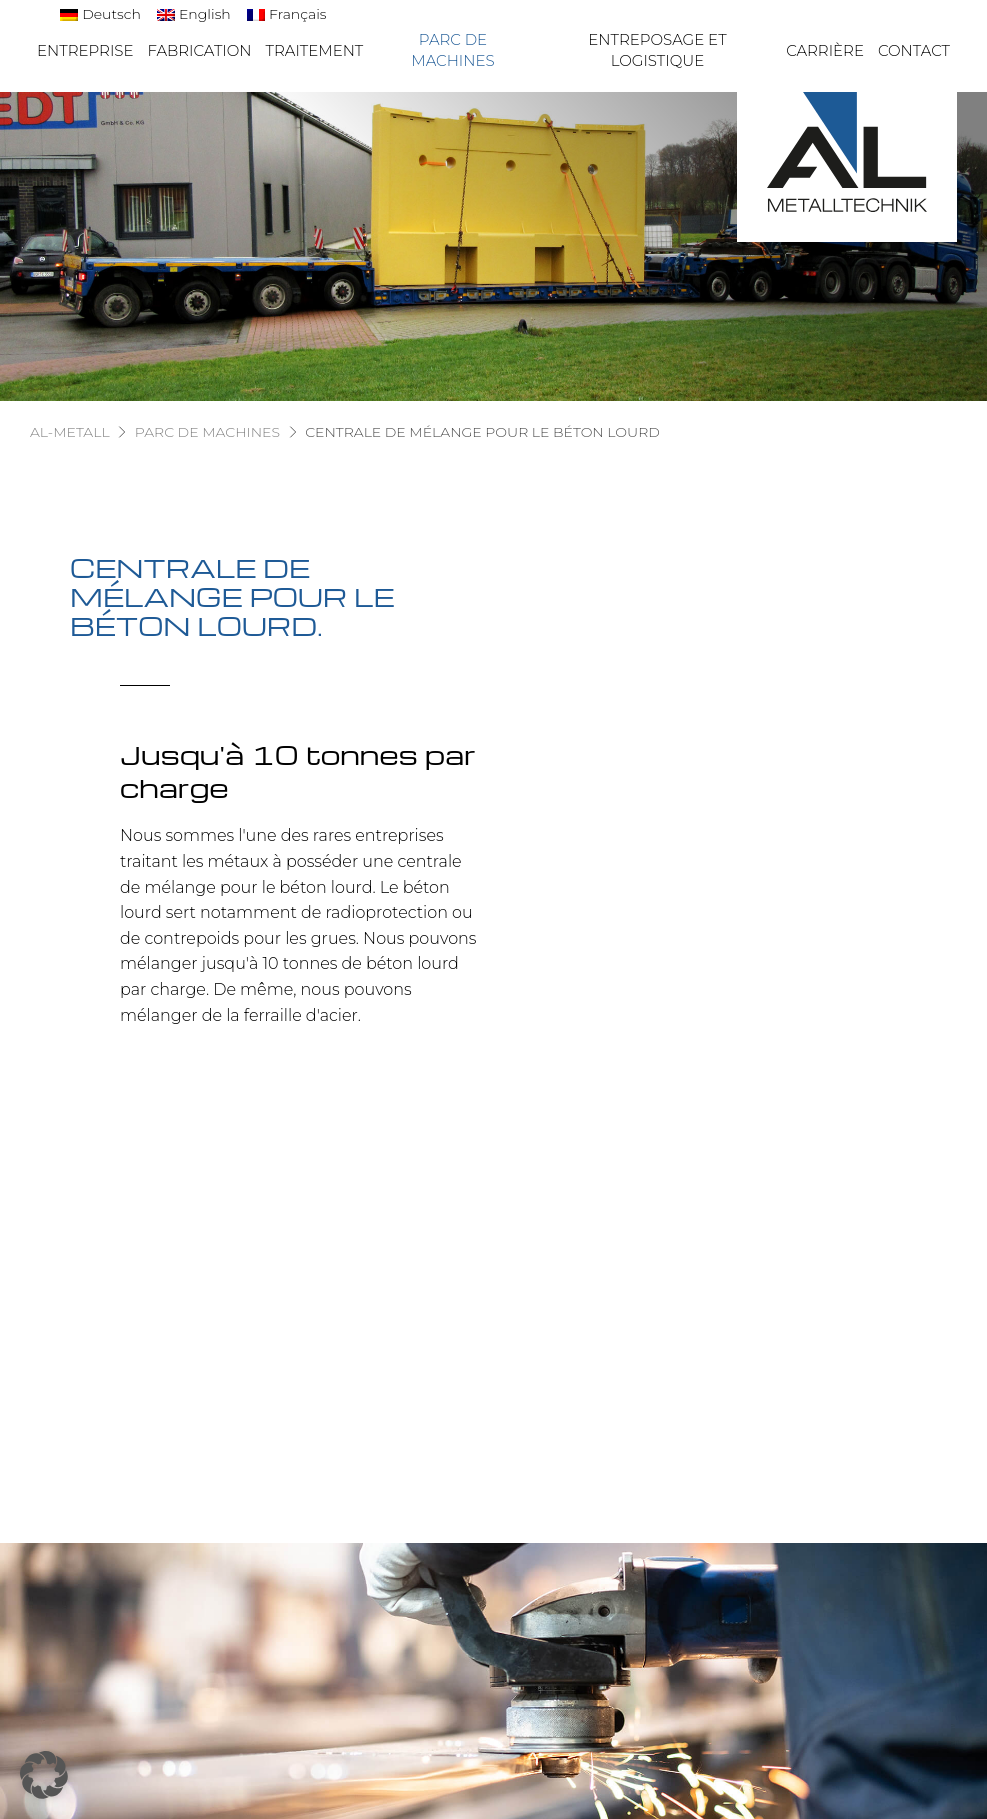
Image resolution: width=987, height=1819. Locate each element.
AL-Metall (70, 432)
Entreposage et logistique (657, 50)
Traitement (315, 50)
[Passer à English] (194, 15)
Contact (914, 50)
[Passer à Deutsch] (100, 15)
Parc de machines (452, 50)
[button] (44, 1775)
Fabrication (200, 50)
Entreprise (85, 50)
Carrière (825, 50)
